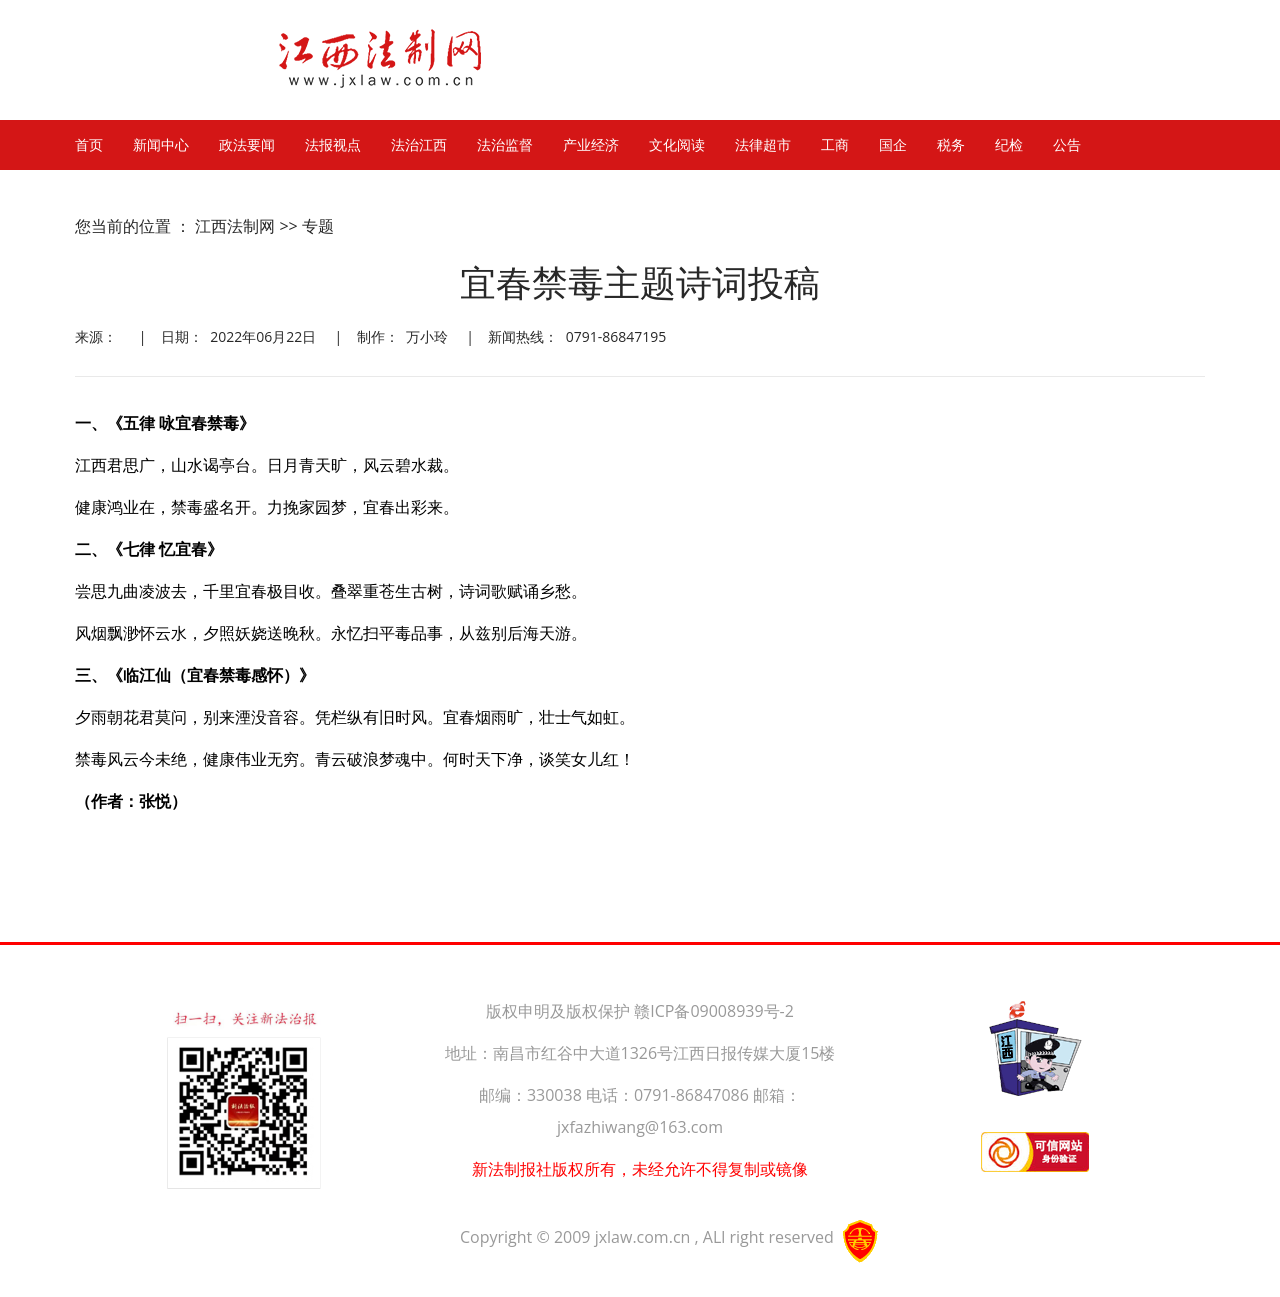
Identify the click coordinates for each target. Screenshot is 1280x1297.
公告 (1067, 145)
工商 (835, 145)
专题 (318, 226)
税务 (951, 145)
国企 (893, 145)
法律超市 (763, 145)
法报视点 (333, 145)
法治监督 (505, 145)
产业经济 (591, 145)
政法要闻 (247, 145)
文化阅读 (677, 145)
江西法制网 (235, 226)
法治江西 (419, 145)
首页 (89, 145)
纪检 (1009, 145)
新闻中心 (161, 145)
